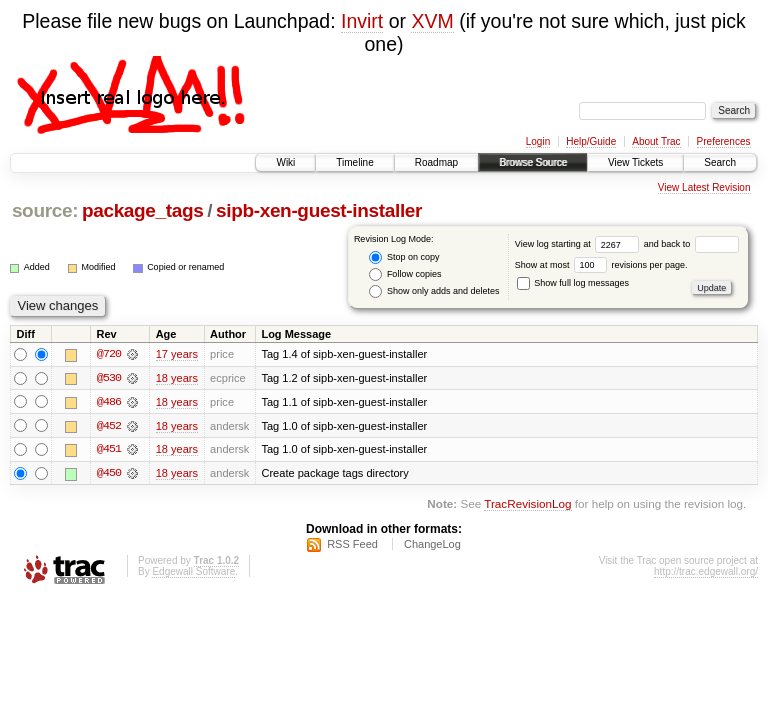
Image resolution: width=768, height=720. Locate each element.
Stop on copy (404, 257)
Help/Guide (591, 141)
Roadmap (436, 162)
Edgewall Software (193, 572)
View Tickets (635, 162)
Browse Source (533, 162)
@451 (109, 450)
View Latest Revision (704, 187)
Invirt (362, 21)
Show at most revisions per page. (601, 265)
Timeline (354, 162)
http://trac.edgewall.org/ (706, 572)
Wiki (285, 162)
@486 (109, 402)
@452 (109, 426)
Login (538, 141)
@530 (109, 378)
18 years (177, 378)
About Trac (656, 141)
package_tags (143, 210)
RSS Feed (352, 545)
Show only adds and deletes (434, 291)
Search (720, 162)
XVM (432, 21)
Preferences (724, 141)
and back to (691, 244)
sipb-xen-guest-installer (319, 210)
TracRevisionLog (527, 505)
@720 (109, 354)
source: (45, 210)
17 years (177, 354)
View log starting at (579, 244)
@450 (109, 474)
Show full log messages (573, 283)
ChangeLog (432, 545)
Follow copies (405, 274)
